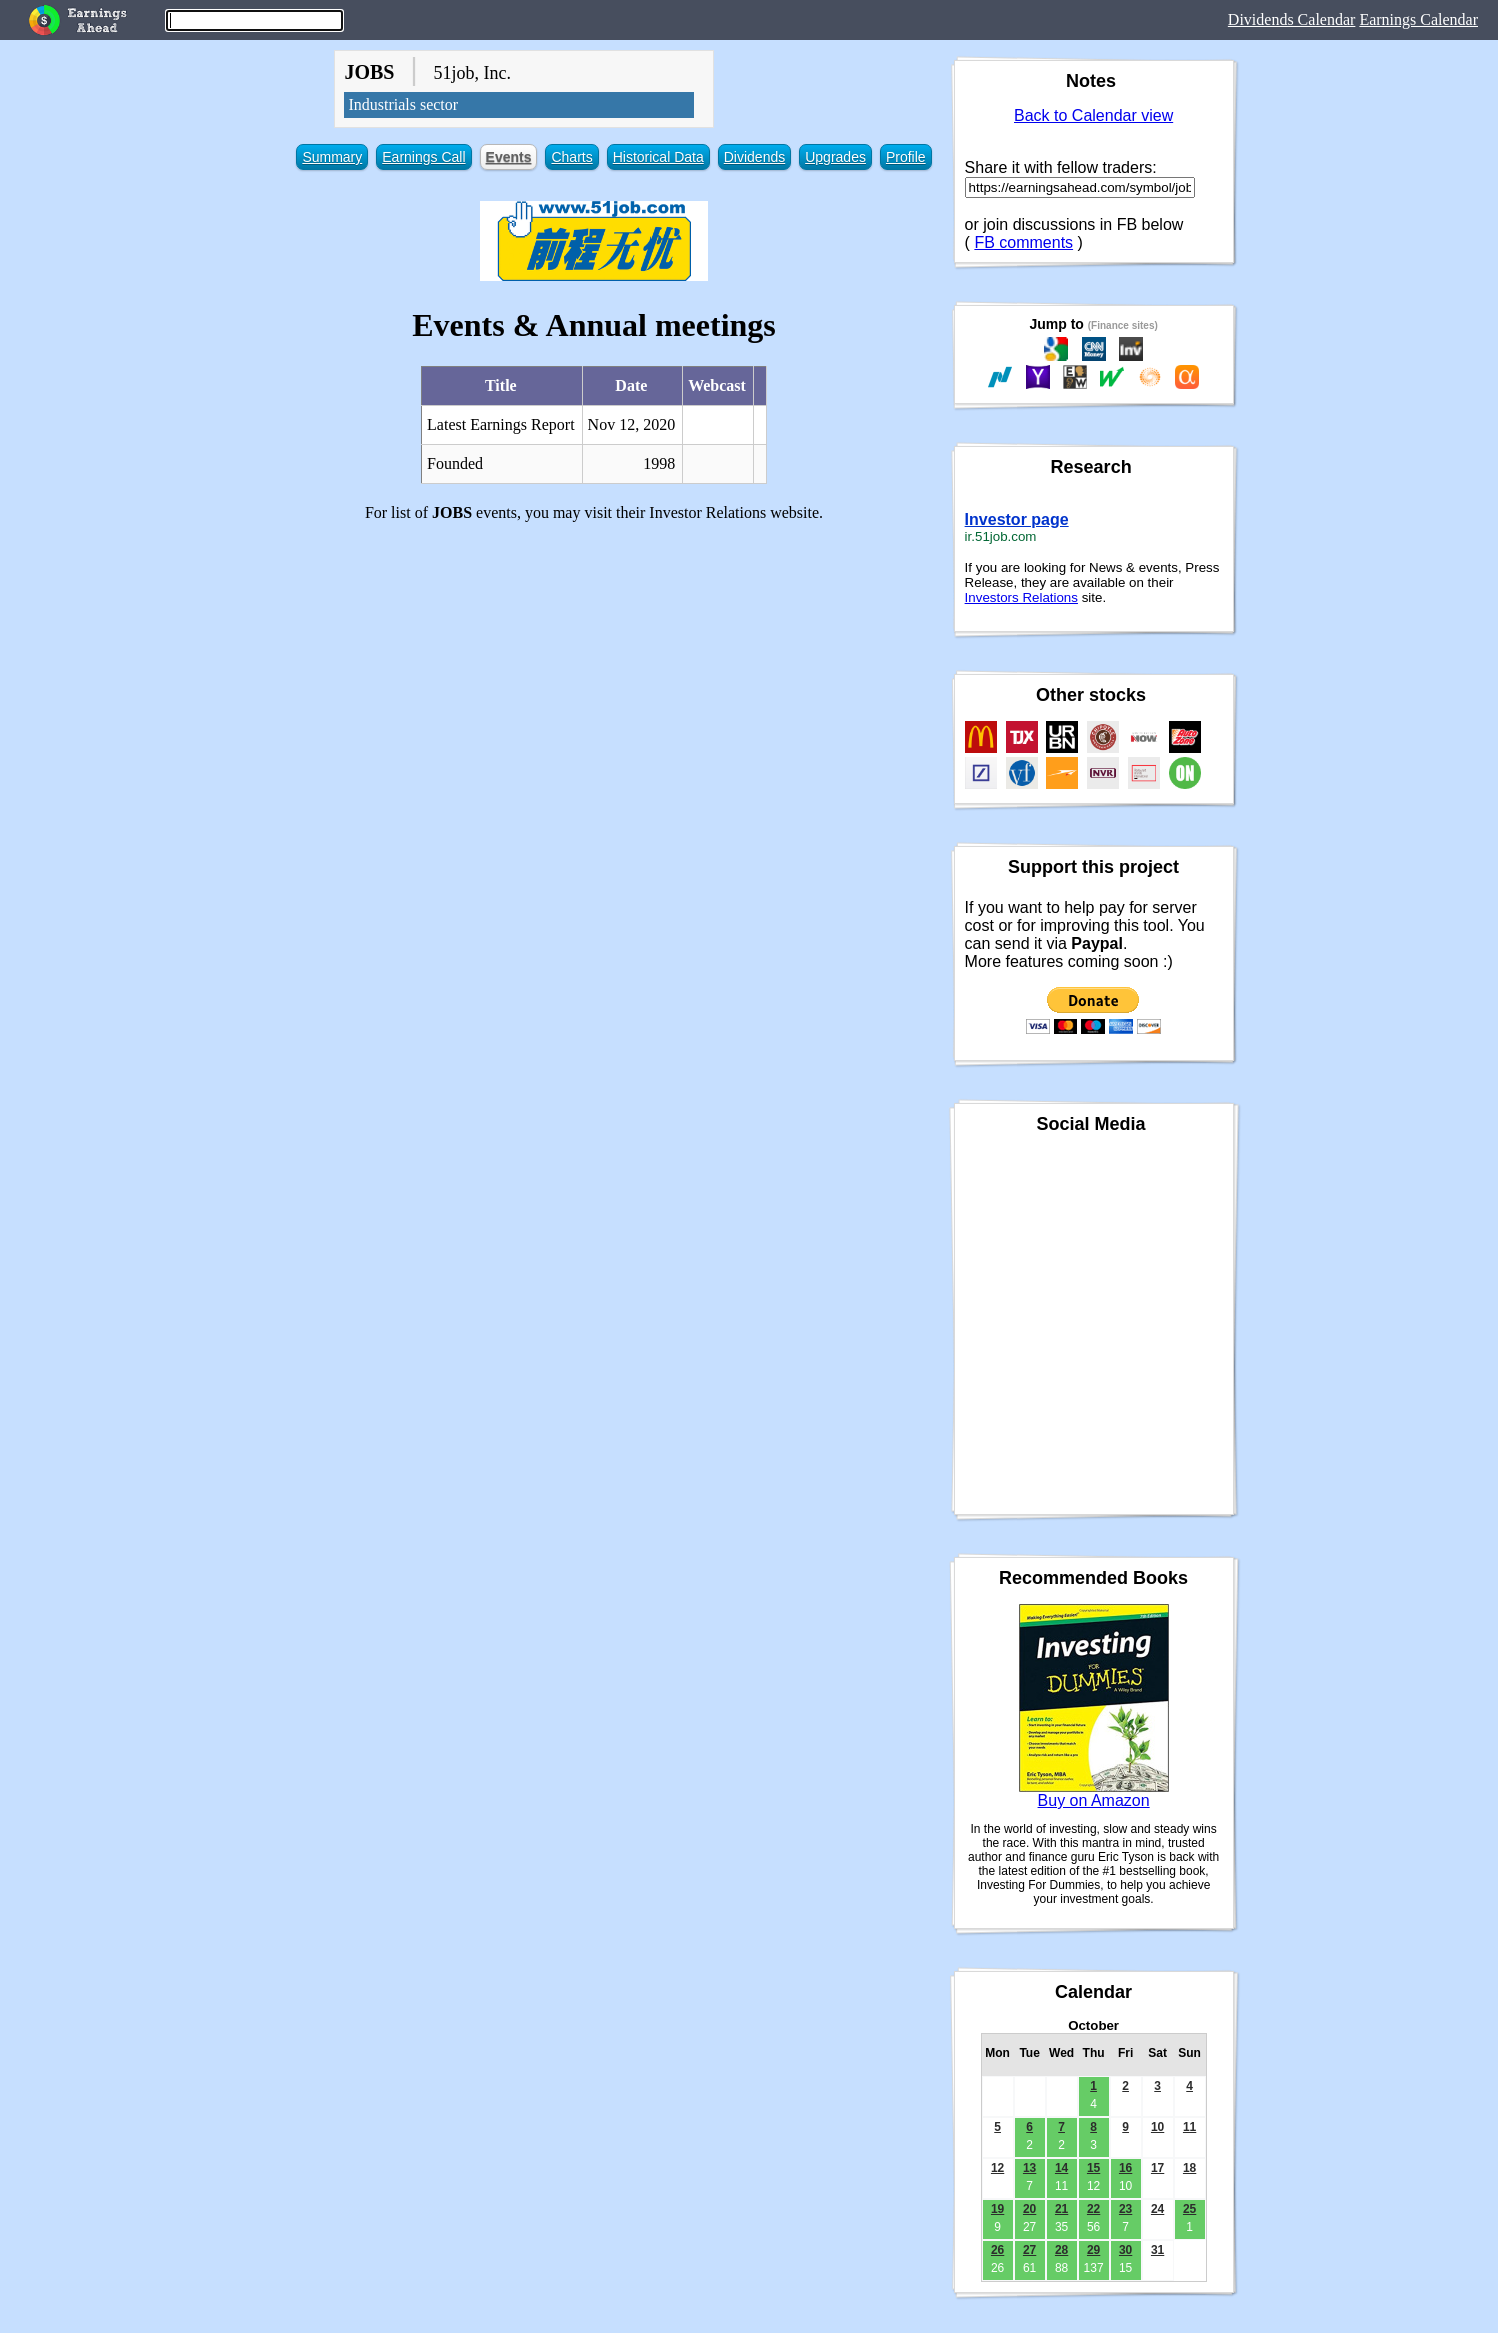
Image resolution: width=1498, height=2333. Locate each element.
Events (509, 157)
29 (1093, 2250)
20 (1029, 2209)
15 (1093, 2168)
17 (1157, 2168)
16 (1125, 2168)
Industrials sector (403, 104)
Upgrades (835, 157)
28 (1061, 2250)
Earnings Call (423, 157)
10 (1157, 2127)
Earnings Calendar (1418, 19)
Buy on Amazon (1094, 1800)
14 (1061, 2168)
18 (1189, 2168)
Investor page (1017, 519)
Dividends (754, 157)
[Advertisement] (593, 678)
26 (997, 2250)
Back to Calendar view (1093, 115)
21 (1061, 2209)
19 (997, 2209)
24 (1157, 2209)
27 (1029, 2250)
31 (1157, 2250)
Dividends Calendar (1292, 19)
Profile (906, 157)
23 (1125, 2209)
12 (997, 2168)
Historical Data (658, 157)
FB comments (1023, 242)
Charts (571, 157)
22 (1093, 2209)
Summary (332, 157)
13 (1029, 2168)
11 (1189, 2127)
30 (1125, 2250)
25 (1189, 2209)
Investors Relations (1021, 597)
